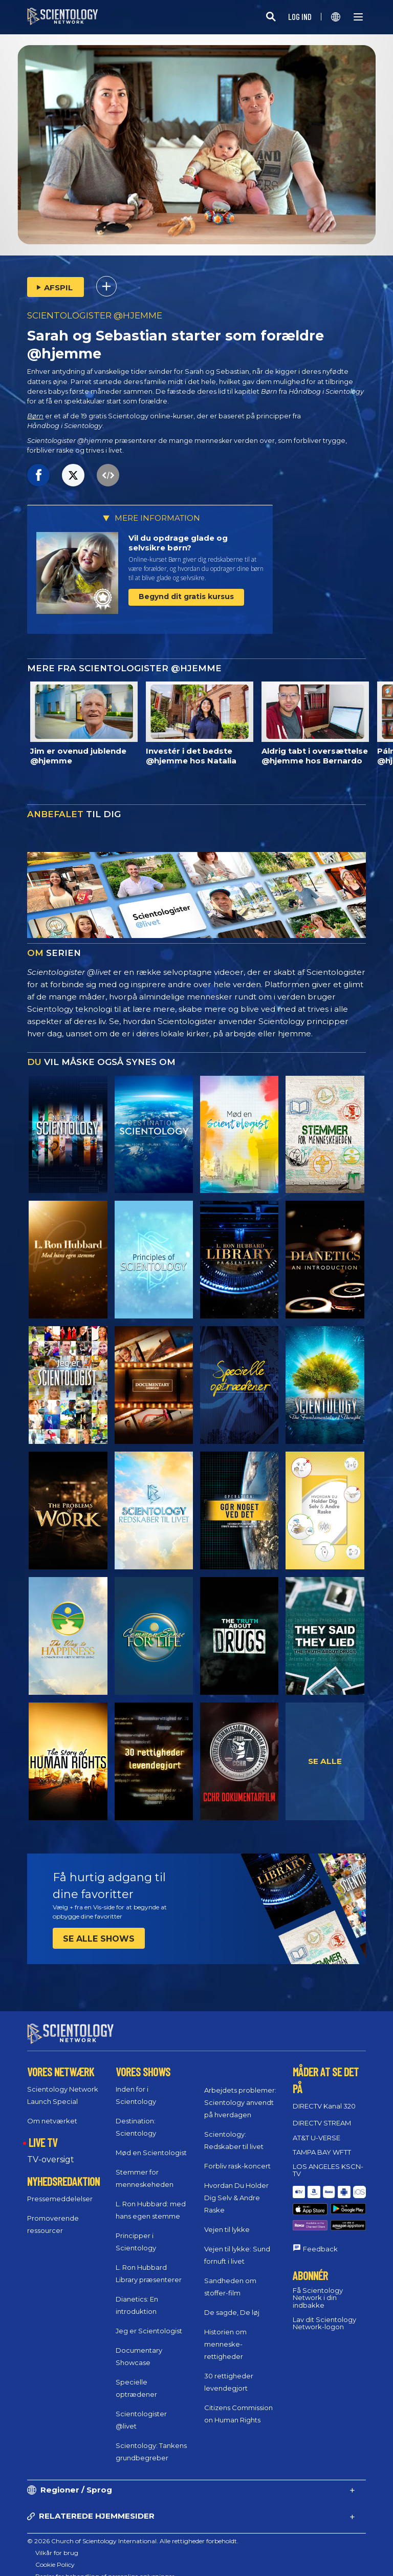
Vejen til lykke (227, 2220)
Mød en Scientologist (151, 2143)
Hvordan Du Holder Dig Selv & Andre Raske (236, 2188)
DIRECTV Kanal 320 (324, 2097)
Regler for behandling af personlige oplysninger (104, 2567)
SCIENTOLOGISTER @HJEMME (94, 315)
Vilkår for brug (56, 2543)
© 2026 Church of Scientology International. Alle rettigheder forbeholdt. (132, 2532)
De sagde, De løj (231, 2303)
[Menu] (358, 17)
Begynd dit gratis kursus (186, 596)
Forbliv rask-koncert (237, 2157)
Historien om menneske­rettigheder (225, 2334)
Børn (35, 416)
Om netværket (52, 2111)
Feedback (320, 2217)
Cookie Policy (55, 2555)
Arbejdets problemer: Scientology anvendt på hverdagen (240, 2093)
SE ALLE (325, 1761)
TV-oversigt (50, 2150)
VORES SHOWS (143, 2062)
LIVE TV (43, 2133)
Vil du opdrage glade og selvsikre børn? (178, 543)
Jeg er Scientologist (149, 2321)
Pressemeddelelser (60, 2189)
